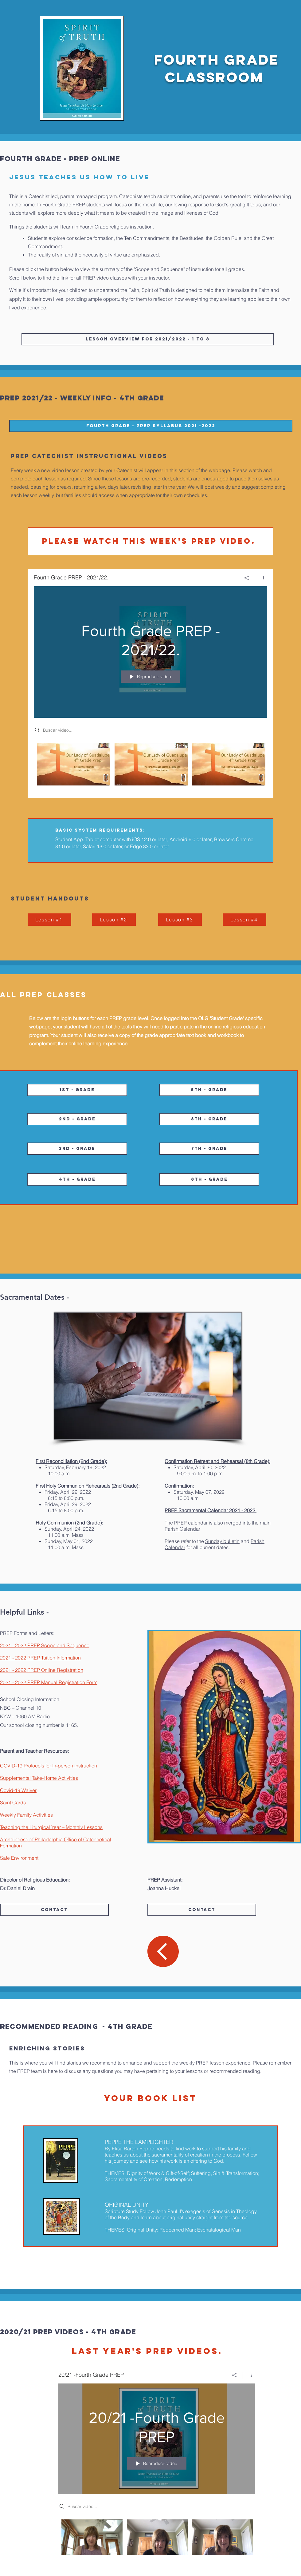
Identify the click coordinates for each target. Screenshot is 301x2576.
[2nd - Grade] (77, 1119)
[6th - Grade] (209, 1119)
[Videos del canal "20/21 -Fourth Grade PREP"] (157, 2541)
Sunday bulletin (222, 1541)
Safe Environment (19, 1858)
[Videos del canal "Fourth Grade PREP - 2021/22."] (150, 766)
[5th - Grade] (209, 1090)
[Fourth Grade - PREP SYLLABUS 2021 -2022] (150, 426)
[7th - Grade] (209, 1149)
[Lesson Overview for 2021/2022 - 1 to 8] (148, 339)
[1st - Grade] (77, 1090)
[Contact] (54, 1910)
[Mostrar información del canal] (261, 578)
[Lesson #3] (180, 919)
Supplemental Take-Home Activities (39, 1778)
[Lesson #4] (244, 919)
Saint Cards (13, 1802)
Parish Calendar (182, 1529)
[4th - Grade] (77, 1179)
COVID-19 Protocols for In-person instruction (48, 1766)
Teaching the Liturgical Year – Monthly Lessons (51, 1827)
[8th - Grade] (209, 1179)
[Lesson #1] (49, 919)
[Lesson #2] (114, 919)
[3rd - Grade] (77, 1149)
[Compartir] (246, 578)
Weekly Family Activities (26, 1815)
